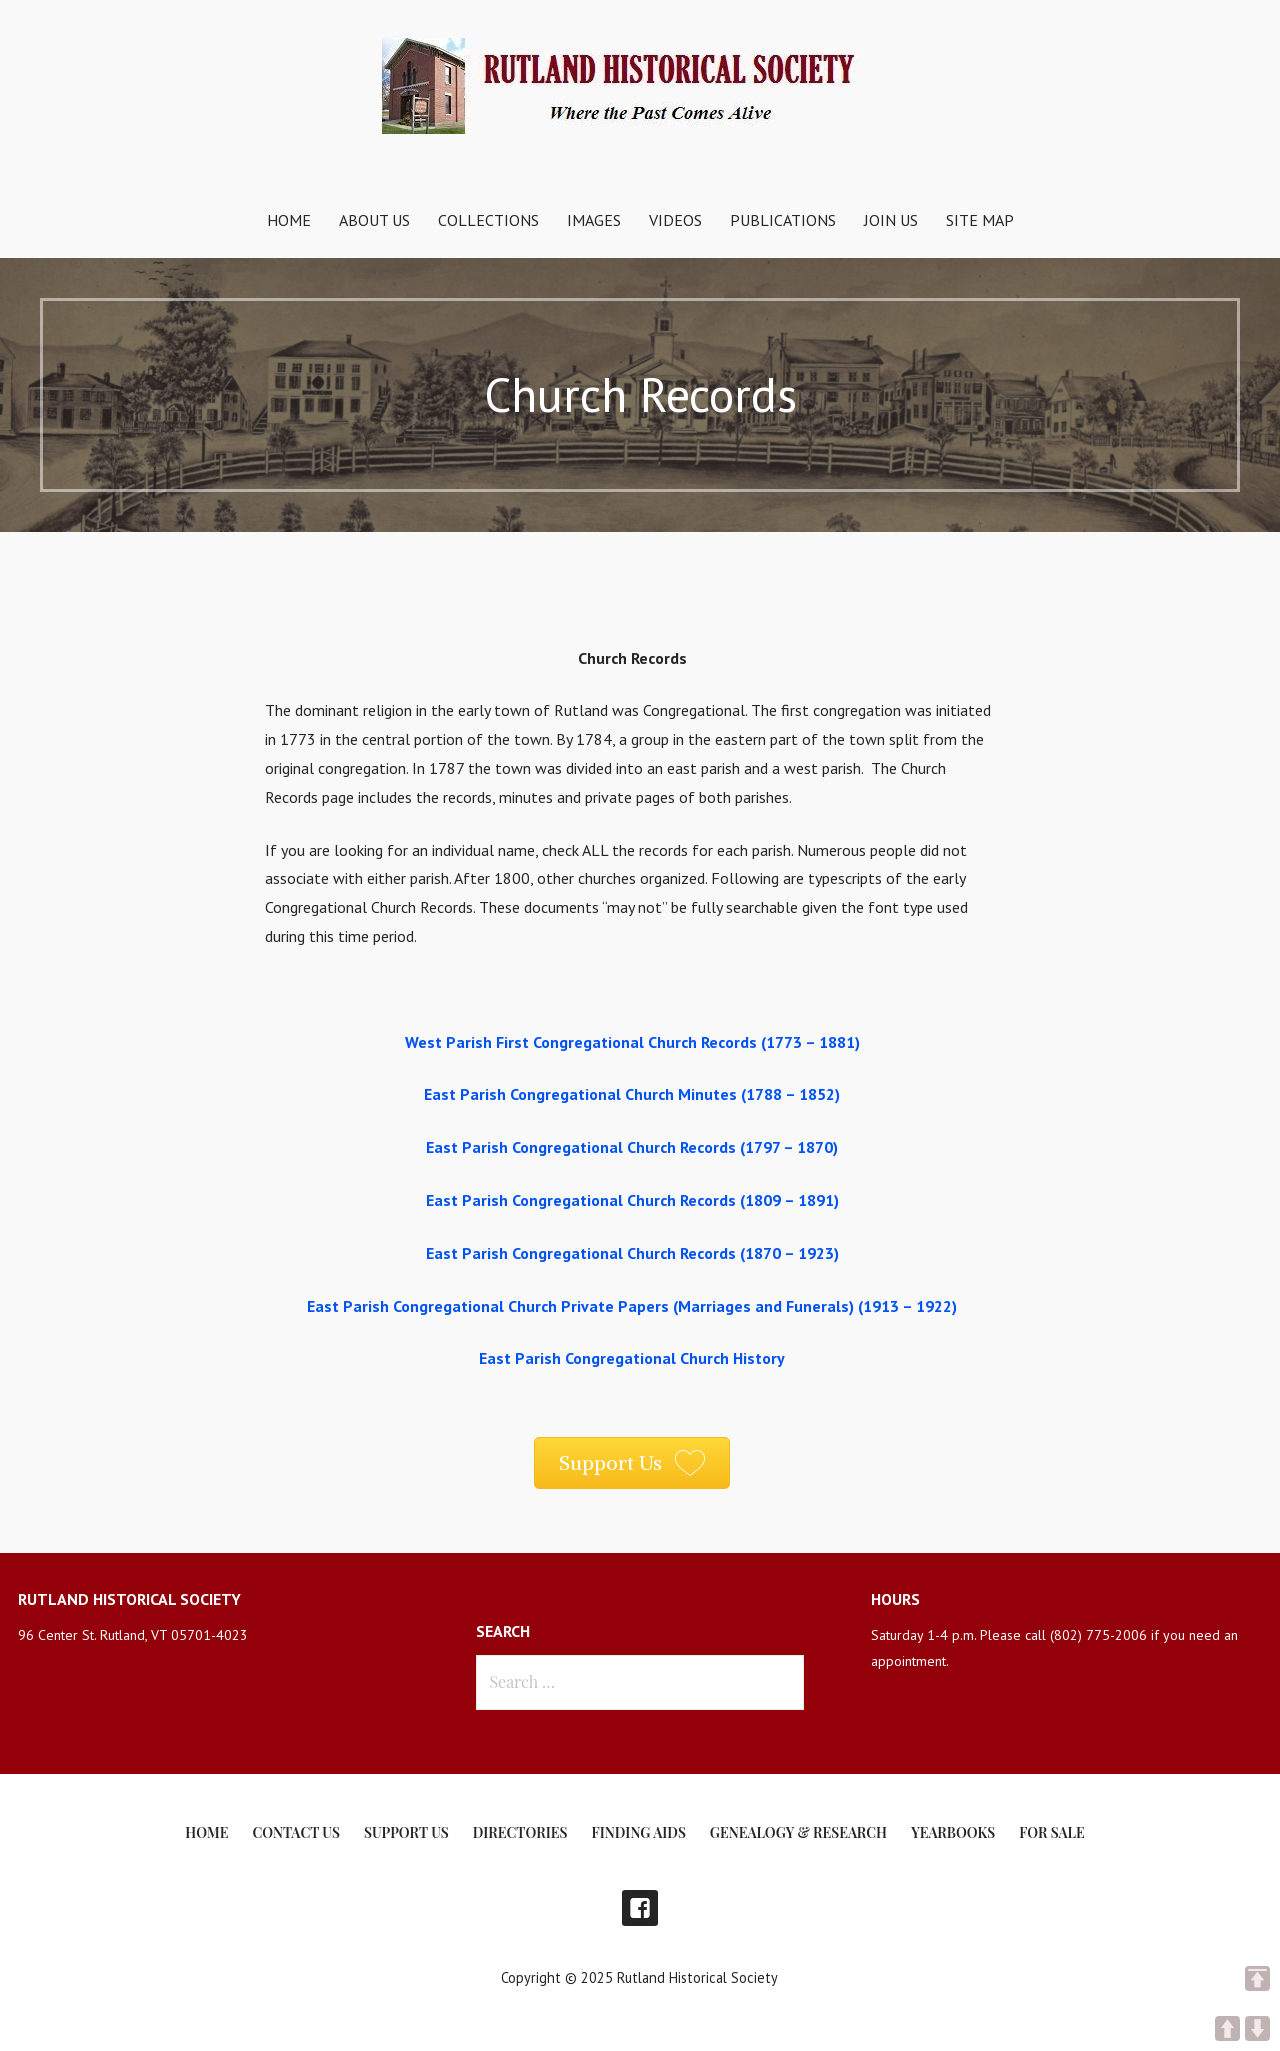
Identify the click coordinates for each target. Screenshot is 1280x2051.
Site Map (980, 220)
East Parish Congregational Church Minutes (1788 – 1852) (632, 1094)
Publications (783, 220)
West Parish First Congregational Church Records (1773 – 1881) (632, 1042)
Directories (520, 1832)
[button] (632, 1463)
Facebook (640, 1908)
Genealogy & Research (798, 1832)
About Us (374, 220)
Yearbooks (953, 1832)
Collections (488, 220)
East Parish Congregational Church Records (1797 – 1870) (632, 1147)
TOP (1257, 1978)
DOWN (1257, 2028)
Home (289, 220)
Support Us (406, 1832)
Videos (675, 220)
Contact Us (295, 1832)
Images (594, 220)
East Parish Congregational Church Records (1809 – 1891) (632, 1200)
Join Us (891, 220)
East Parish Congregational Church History (632, 1358)
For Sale (1051, 1832)
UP (1227, 2028)
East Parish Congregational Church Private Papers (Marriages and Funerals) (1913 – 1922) (632, 1306)
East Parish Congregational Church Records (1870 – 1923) (632, 1253)
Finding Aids (639, 1832)
